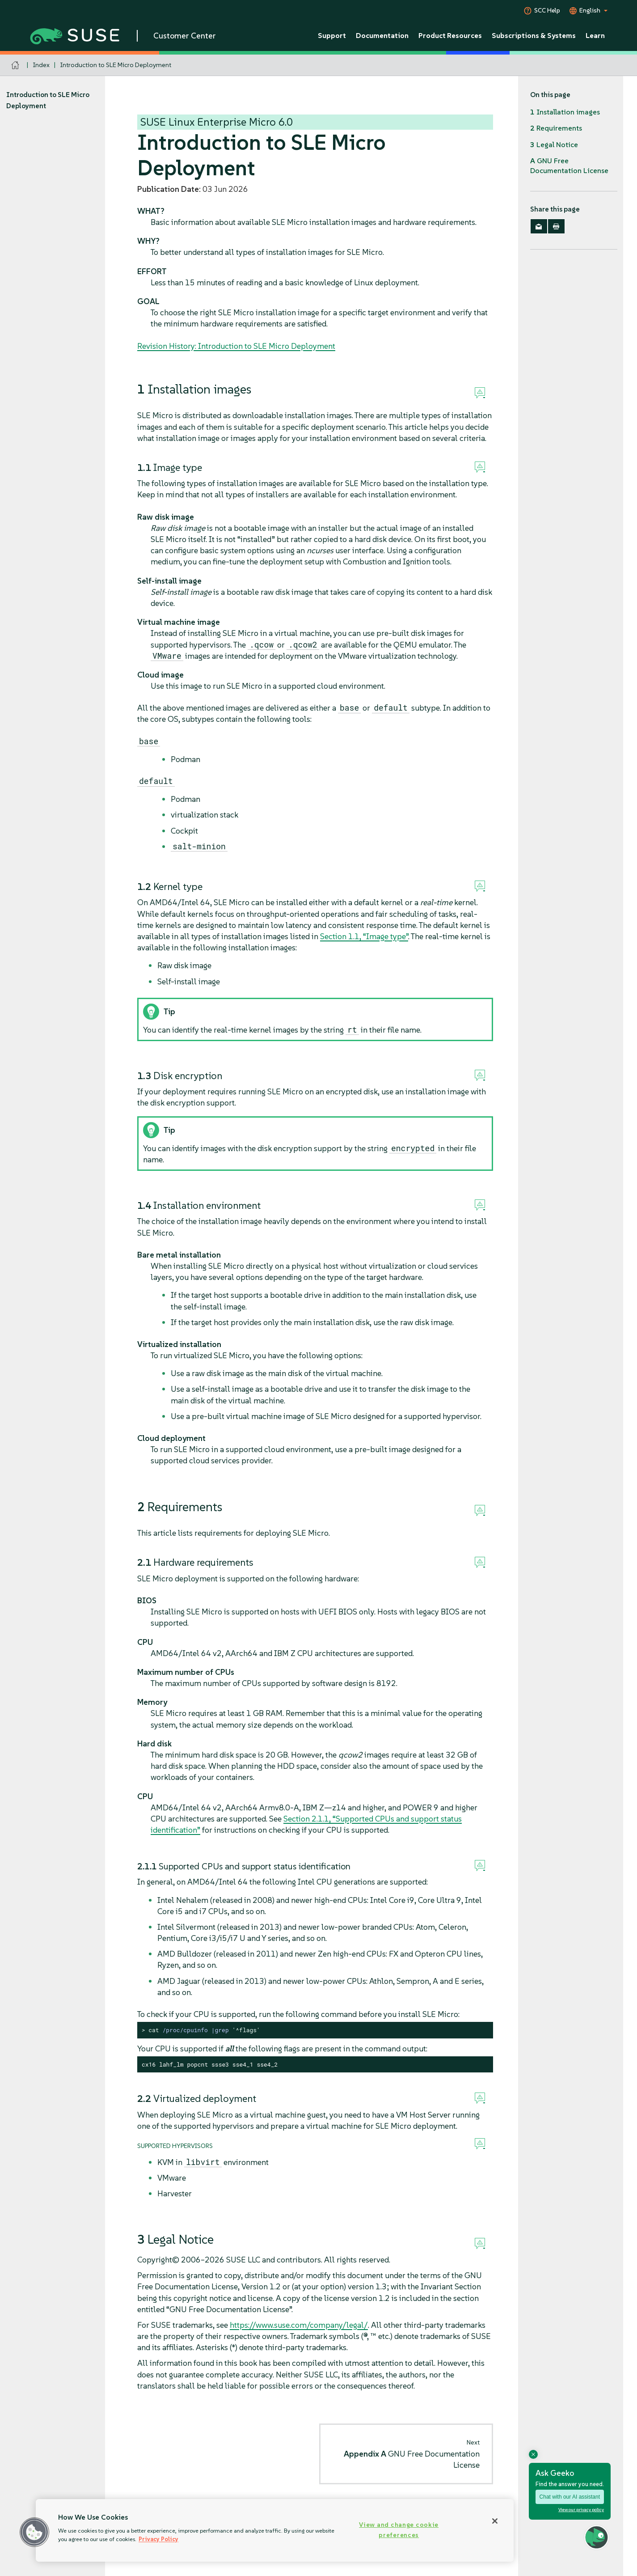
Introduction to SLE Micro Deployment (115, 65)
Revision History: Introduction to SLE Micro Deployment (236, 346)
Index (41, 65)
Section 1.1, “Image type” (364, 936)
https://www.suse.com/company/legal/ (299, 2325)
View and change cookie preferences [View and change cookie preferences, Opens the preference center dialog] (399, 2530)
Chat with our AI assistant (570, 2497)
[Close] (495, 2521)
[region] (275, 2530)
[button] (34, 2532)
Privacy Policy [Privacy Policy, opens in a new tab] (158, 2539)
